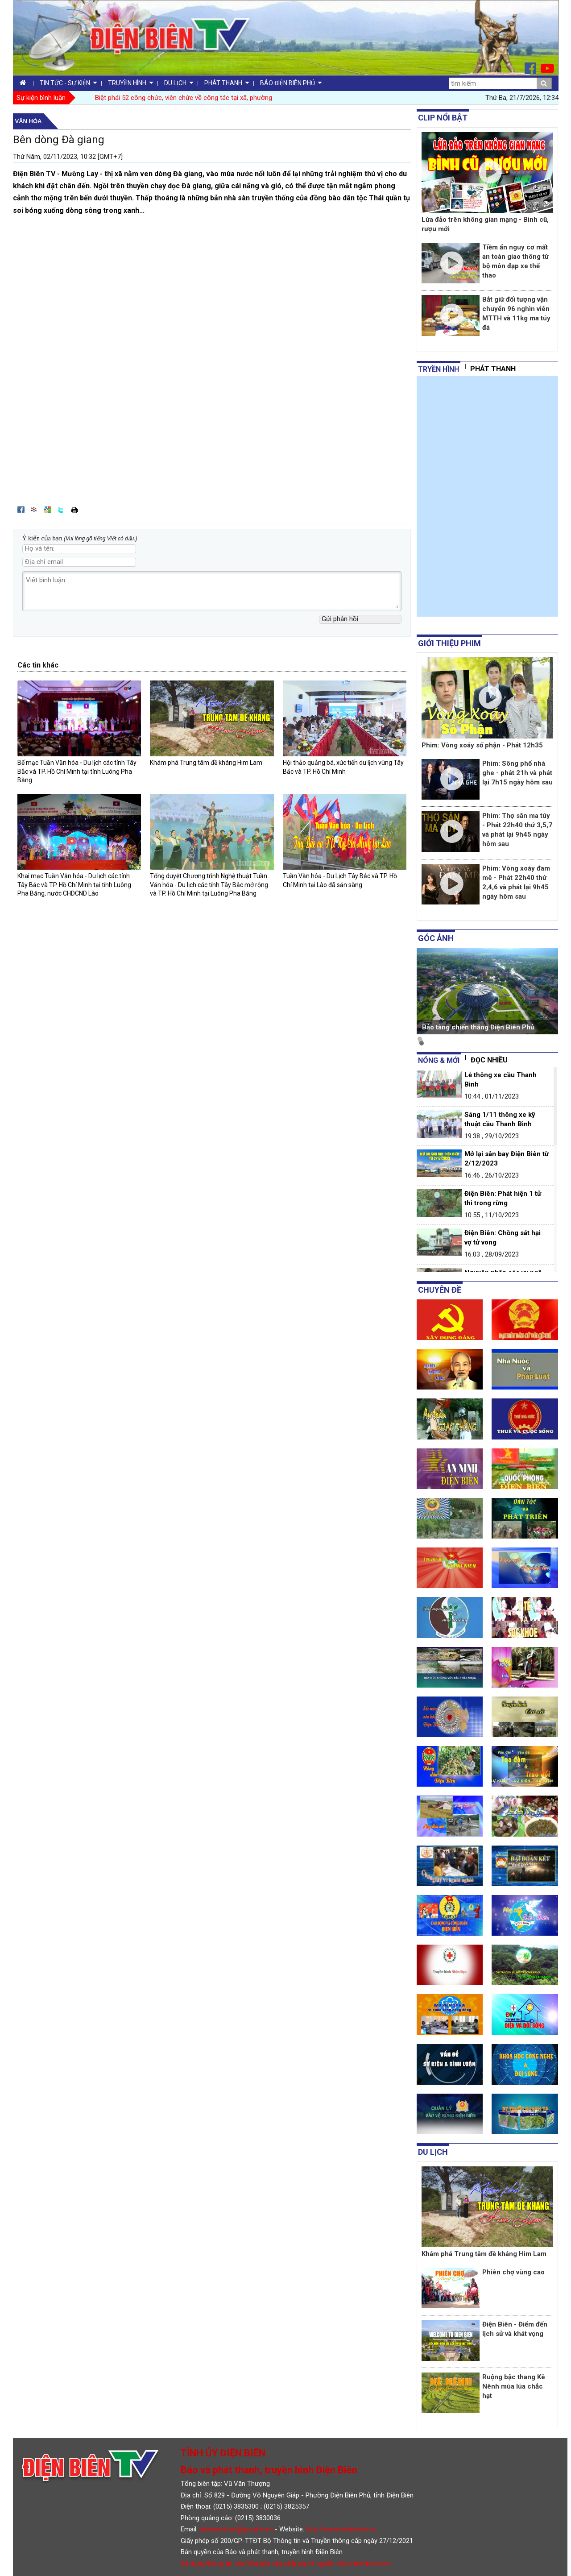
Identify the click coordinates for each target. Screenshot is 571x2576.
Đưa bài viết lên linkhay (34, 509)
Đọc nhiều (489, 1060)
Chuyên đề (439, 1289)
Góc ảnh (436, 938)
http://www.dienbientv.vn (341, 2529)
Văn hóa (28, 121)
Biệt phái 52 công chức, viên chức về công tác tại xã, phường (183, 98)
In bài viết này (74, 509)
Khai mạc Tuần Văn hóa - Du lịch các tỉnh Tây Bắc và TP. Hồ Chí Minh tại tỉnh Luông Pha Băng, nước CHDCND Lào (74, 884)
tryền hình (438, 369)
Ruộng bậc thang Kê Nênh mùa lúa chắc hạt (513, 2386)
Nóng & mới (438, 1060)
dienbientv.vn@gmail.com (236, 2529)
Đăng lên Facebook (21, 509)
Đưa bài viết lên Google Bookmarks (47, 509)
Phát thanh (493, 369)
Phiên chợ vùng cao (513, 2272)
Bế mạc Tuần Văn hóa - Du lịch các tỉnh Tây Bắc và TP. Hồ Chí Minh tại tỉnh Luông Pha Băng (77, 771)
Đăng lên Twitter (61, 509)
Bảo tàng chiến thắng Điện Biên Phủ (478, 1027)
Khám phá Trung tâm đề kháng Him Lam (206, 762)
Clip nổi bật (443, 117)
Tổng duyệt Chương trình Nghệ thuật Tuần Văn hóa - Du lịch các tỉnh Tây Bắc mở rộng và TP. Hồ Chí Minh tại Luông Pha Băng (209, 884)
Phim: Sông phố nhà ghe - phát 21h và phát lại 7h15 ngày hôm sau (517, 772)
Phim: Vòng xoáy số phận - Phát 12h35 (482, 745)
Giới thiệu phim (449, 643)
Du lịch (433, 2152)
